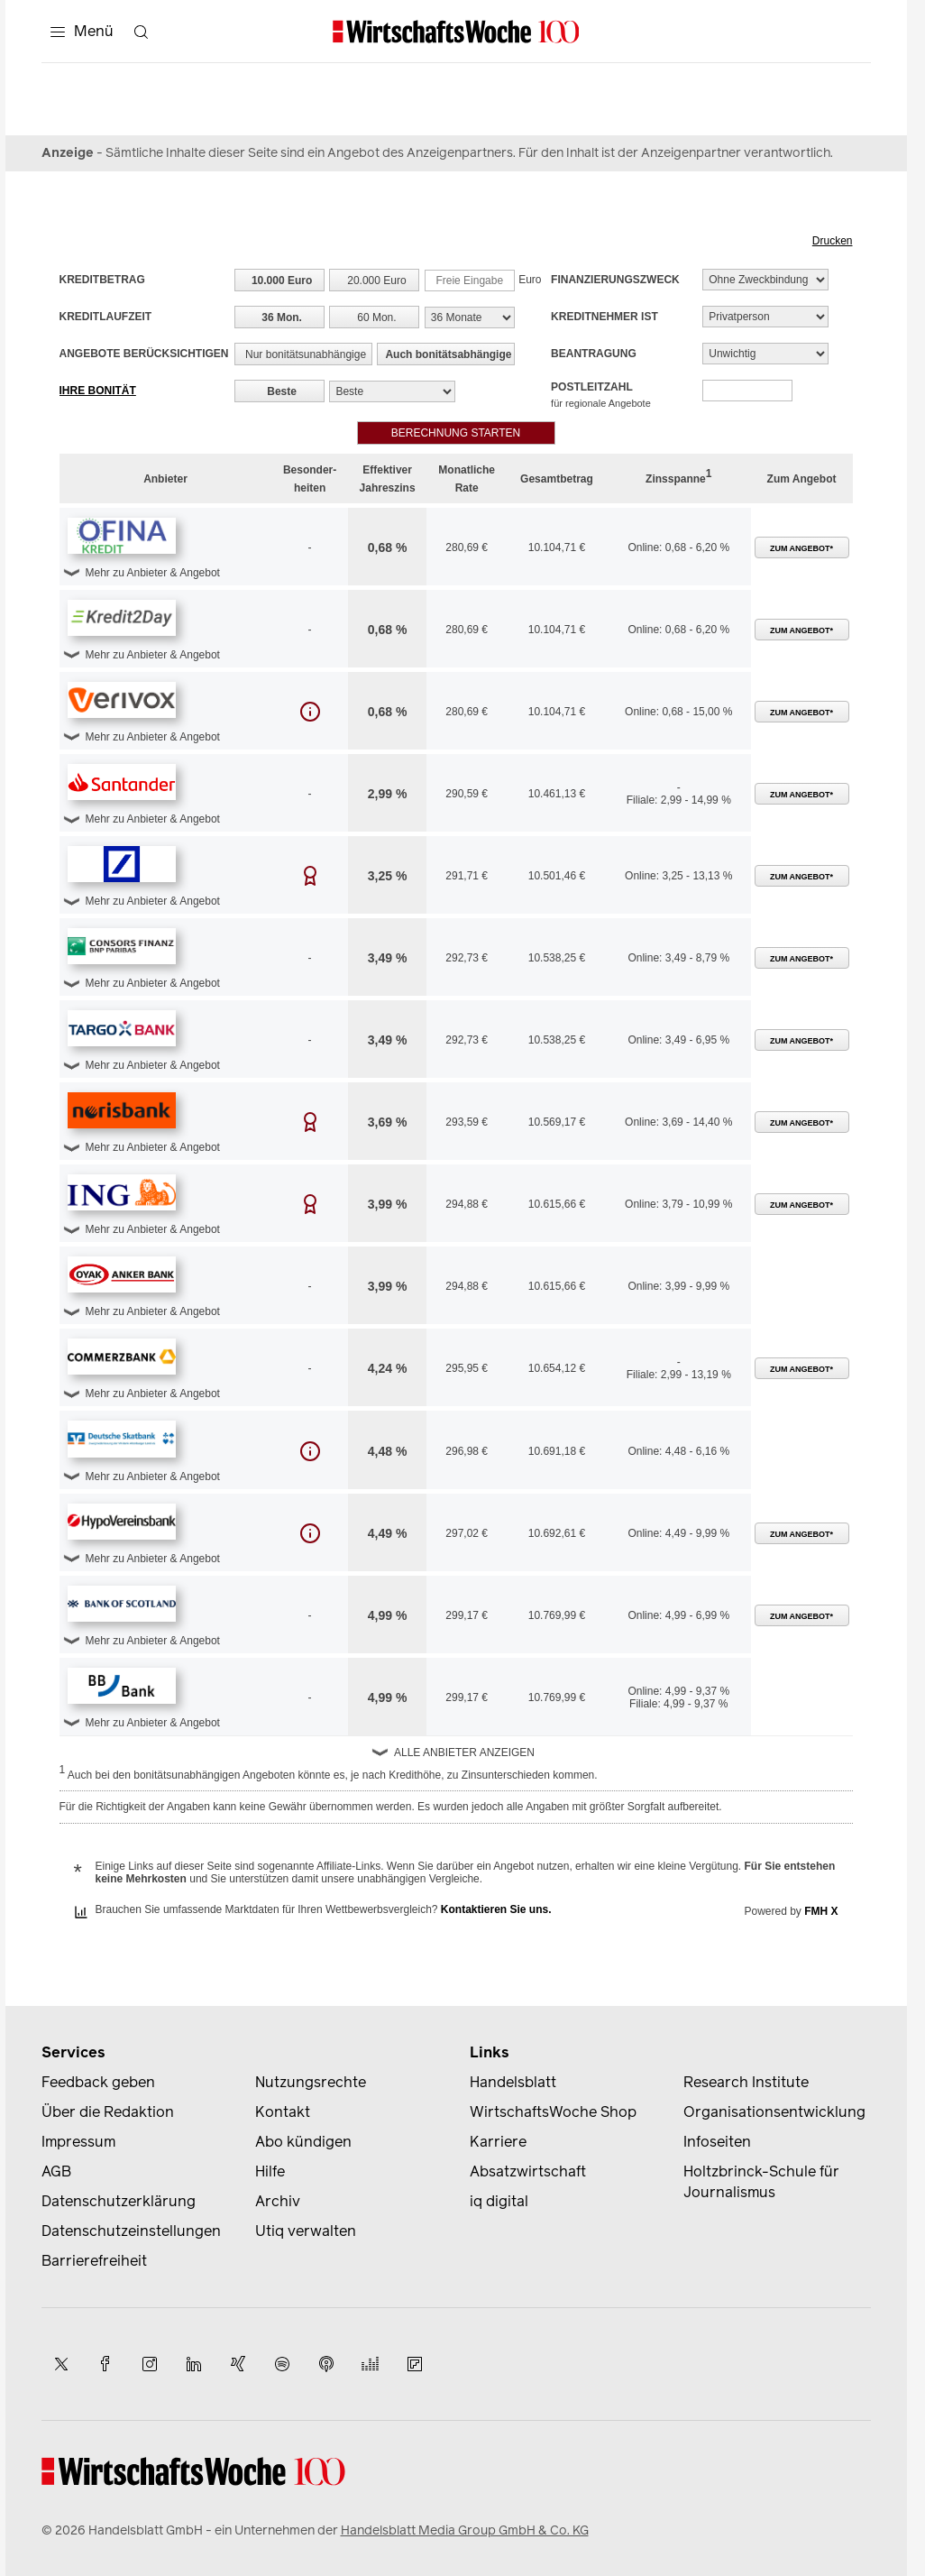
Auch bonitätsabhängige (448, 354)
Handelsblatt (513, 2082)
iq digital (499, 2201)
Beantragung (594, 353)
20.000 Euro (376, 280)
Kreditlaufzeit (106, 316)
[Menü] (82, 31)
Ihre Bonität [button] (98, 390)
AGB (56, 2171)
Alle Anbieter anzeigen (464, 1752)
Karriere (498, 2141)
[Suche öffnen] (141, 31)
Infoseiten (717, 2141)
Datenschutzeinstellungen (131, 2231)
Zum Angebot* (801, 548)
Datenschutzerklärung (118, 2201)
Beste (282, 391)
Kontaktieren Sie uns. (496, 1909)
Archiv (277, 2201)
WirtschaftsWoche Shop (553, 2112)
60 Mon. (376, 317)
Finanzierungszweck (615, 279)
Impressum (78, 2141)
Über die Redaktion (107, 2112)
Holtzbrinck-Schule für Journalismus (761, 2182)
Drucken (832, 241)
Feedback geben (98, 2082)
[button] (122, 536)
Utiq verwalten (305, 2231)
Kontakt (282, 2112)
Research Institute (746, 2082)
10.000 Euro (282, 280)
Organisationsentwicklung (774, 2112)
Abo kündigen (303, 2141)
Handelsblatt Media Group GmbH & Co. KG (465, 2530)
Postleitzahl (601, 395)
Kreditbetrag (102, 279)
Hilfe (270, 2171)
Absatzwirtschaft (528, 2171)
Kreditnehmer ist (604, 316)
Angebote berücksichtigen (144, 353)
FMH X (821, 1911)
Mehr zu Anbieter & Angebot (153, 572)
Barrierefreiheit (94, 2260)
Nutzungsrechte (310, 2082)
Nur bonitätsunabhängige (305, 354)
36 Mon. (281, 317)
